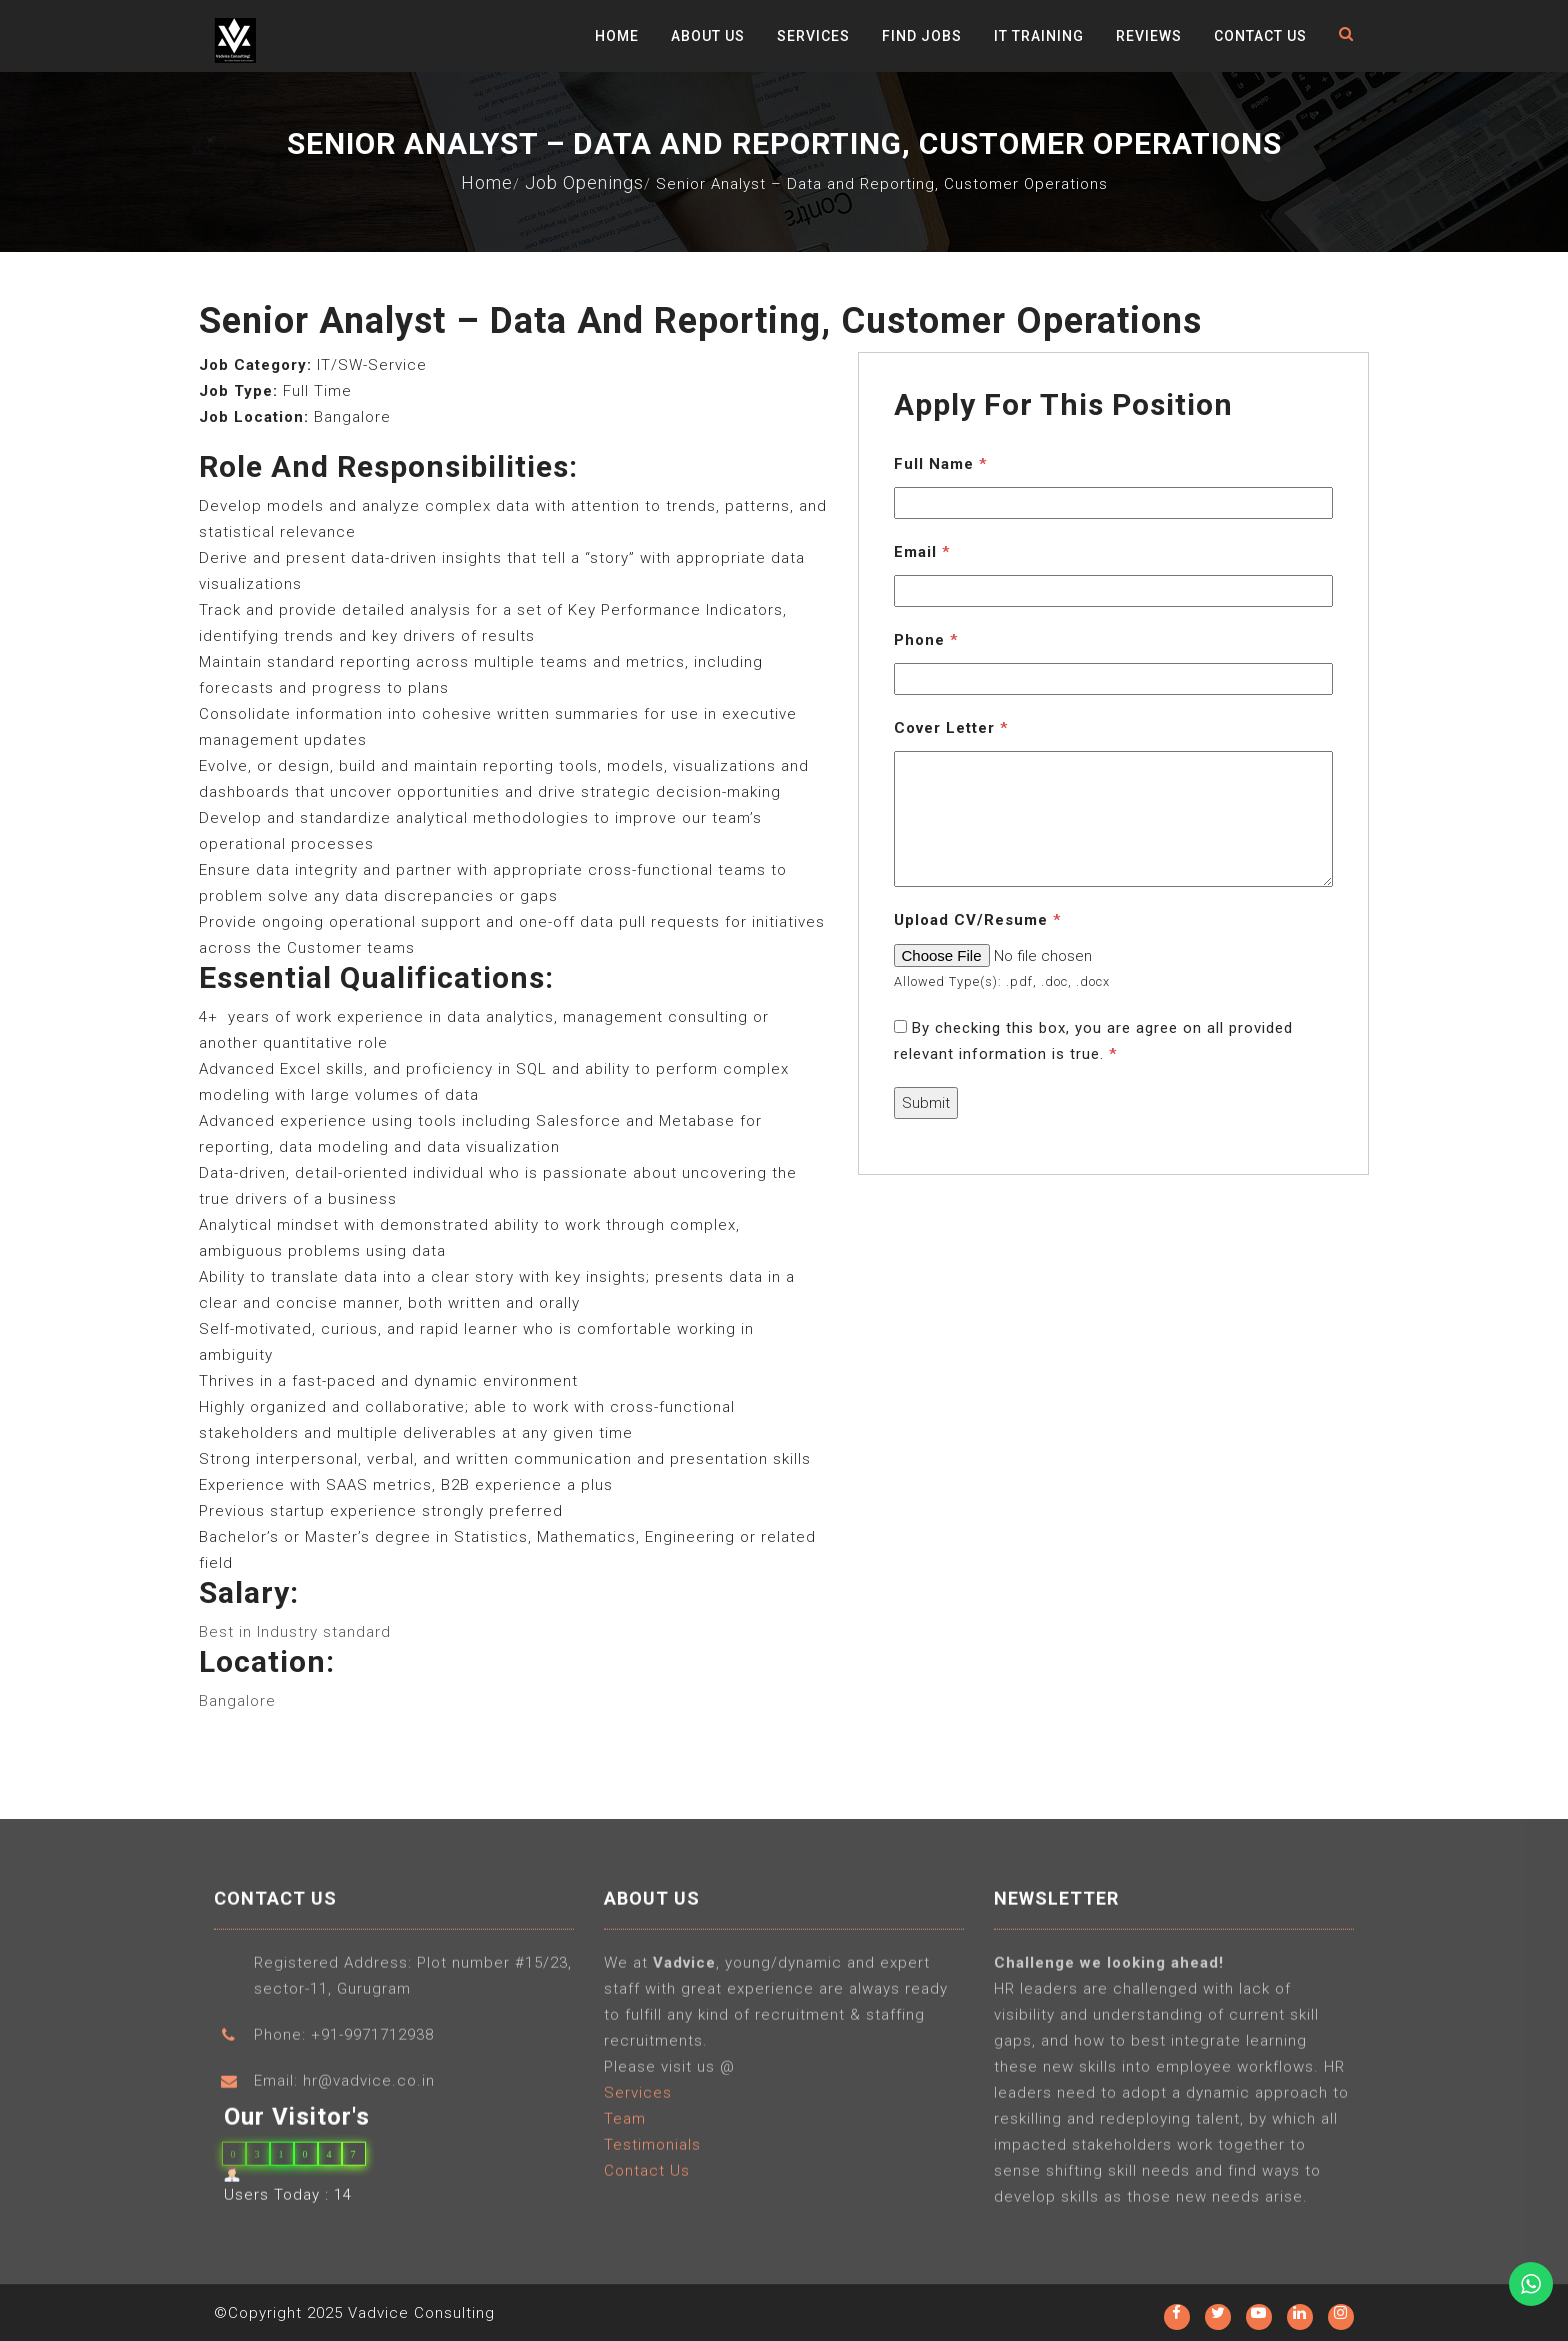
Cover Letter (951, 728)
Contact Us (1260, 36)
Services (813, 36)
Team (625, 2125)
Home (617, 36)
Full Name (940, 464)
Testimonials (652, 2151)
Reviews (1149, 36)
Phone (926, 640)
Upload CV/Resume (977, 920)
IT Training (1039, 36)
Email (922, 552)
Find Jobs (922, 36)
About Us (708, 36)
